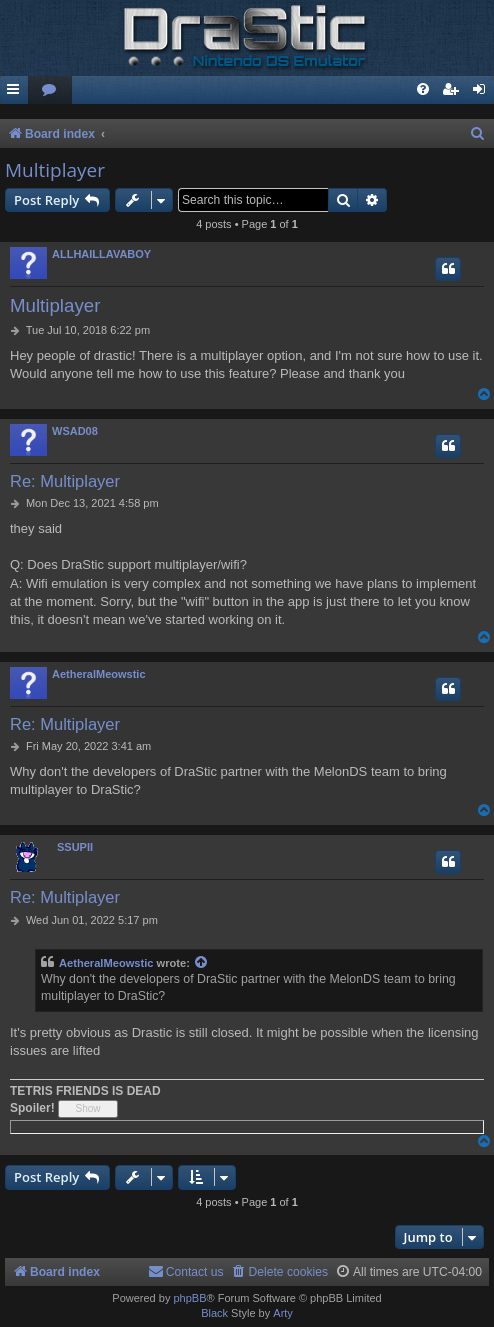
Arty (283, 1313)
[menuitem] (50, 90)
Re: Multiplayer (65, 481)
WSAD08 (75, 431)
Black (214, 1313)
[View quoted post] (202, 963)
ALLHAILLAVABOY (101, 254)
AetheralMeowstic (99, 674)
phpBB (189, 1298)
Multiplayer (55, 170)
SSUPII (75, 847)
